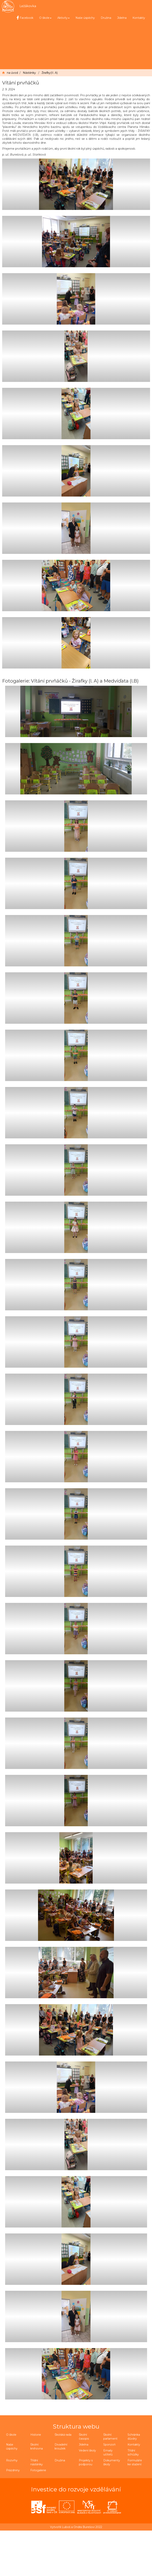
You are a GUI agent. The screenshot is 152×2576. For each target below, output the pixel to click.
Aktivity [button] (63, 24)
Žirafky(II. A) (50, 73)
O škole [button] (45, 24)
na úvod (12, 73)
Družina (106, 24)
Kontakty (138, 24)
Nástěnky (29, 73)
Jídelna (122, 24)
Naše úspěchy (85, 24)
